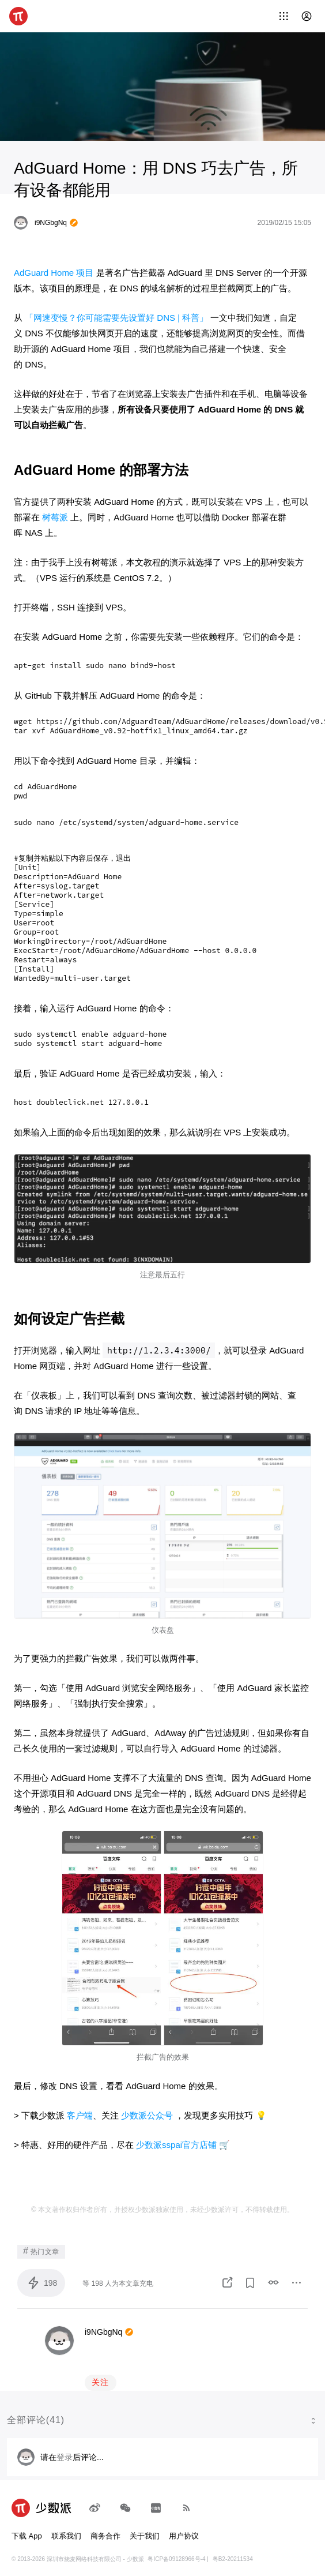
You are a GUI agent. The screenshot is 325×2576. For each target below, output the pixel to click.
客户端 (80, 2109)
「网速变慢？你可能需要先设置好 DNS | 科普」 (116, 318)
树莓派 (55, 517)
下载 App (27, 2530)
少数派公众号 (147, 2109)
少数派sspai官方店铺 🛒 (183, 2139)
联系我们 (66, 2530)
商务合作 (105, 2530)
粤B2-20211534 (233, 2553)
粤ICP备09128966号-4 (176, 2553)
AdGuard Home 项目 (53, 273)
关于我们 (145, 2530)
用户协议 (184, 2530)
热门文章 (41, 2245)
